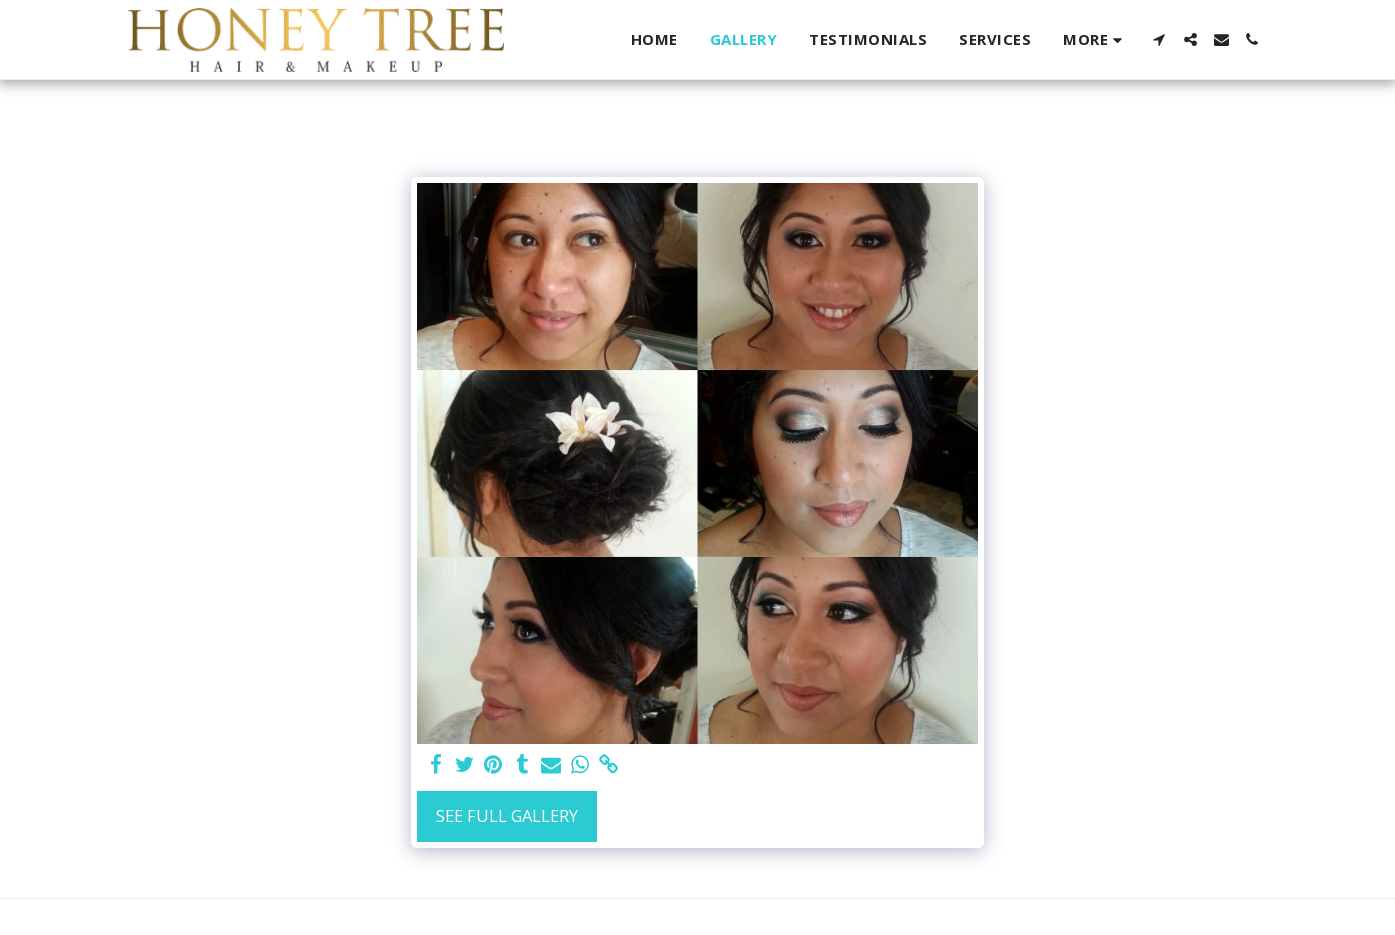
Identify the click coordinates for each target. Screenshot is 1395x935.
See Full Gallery (507, 815)
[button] (1159, 39)
